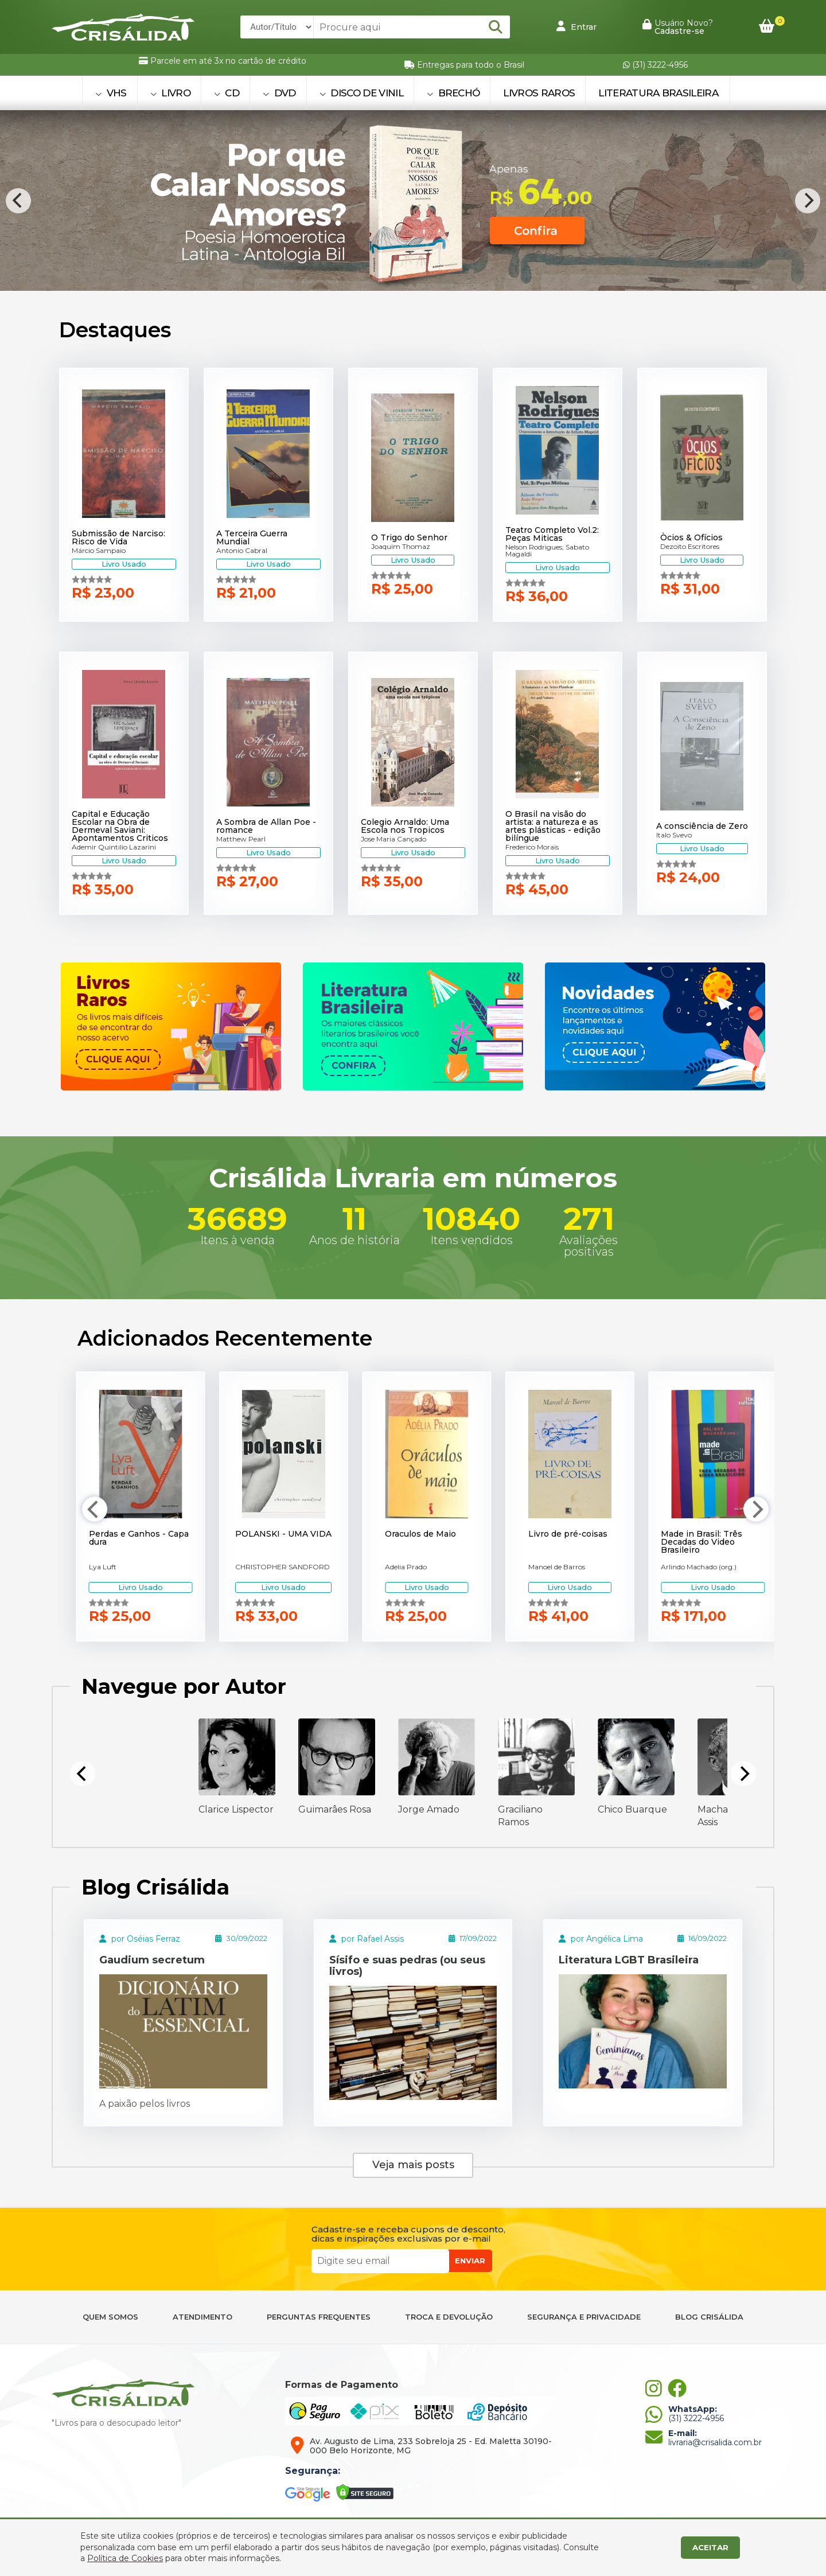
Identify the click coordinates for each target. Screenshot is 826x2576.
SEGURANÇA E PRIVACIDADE (584, 2317)
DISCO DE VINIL (361, 93)
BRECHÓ (453, 93)
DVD (279, 93)
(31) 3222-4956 (655, 65)
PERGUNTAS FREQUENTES (319, 2317)
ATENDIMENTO (202, 2317)
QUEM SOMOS (110, 2317)
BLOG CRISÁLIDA (709, 2317)
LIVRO (170, 93)
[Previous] (18, 200)
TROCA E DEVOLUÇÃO (449, 2317)
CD (226, 93)
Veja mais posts (413, 2164)
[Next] (807, 200)
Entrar (576, 26)
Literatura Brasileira (658, 93)
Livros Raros (539, 93)
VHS (111, 93)
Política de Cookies (125, 2558)
